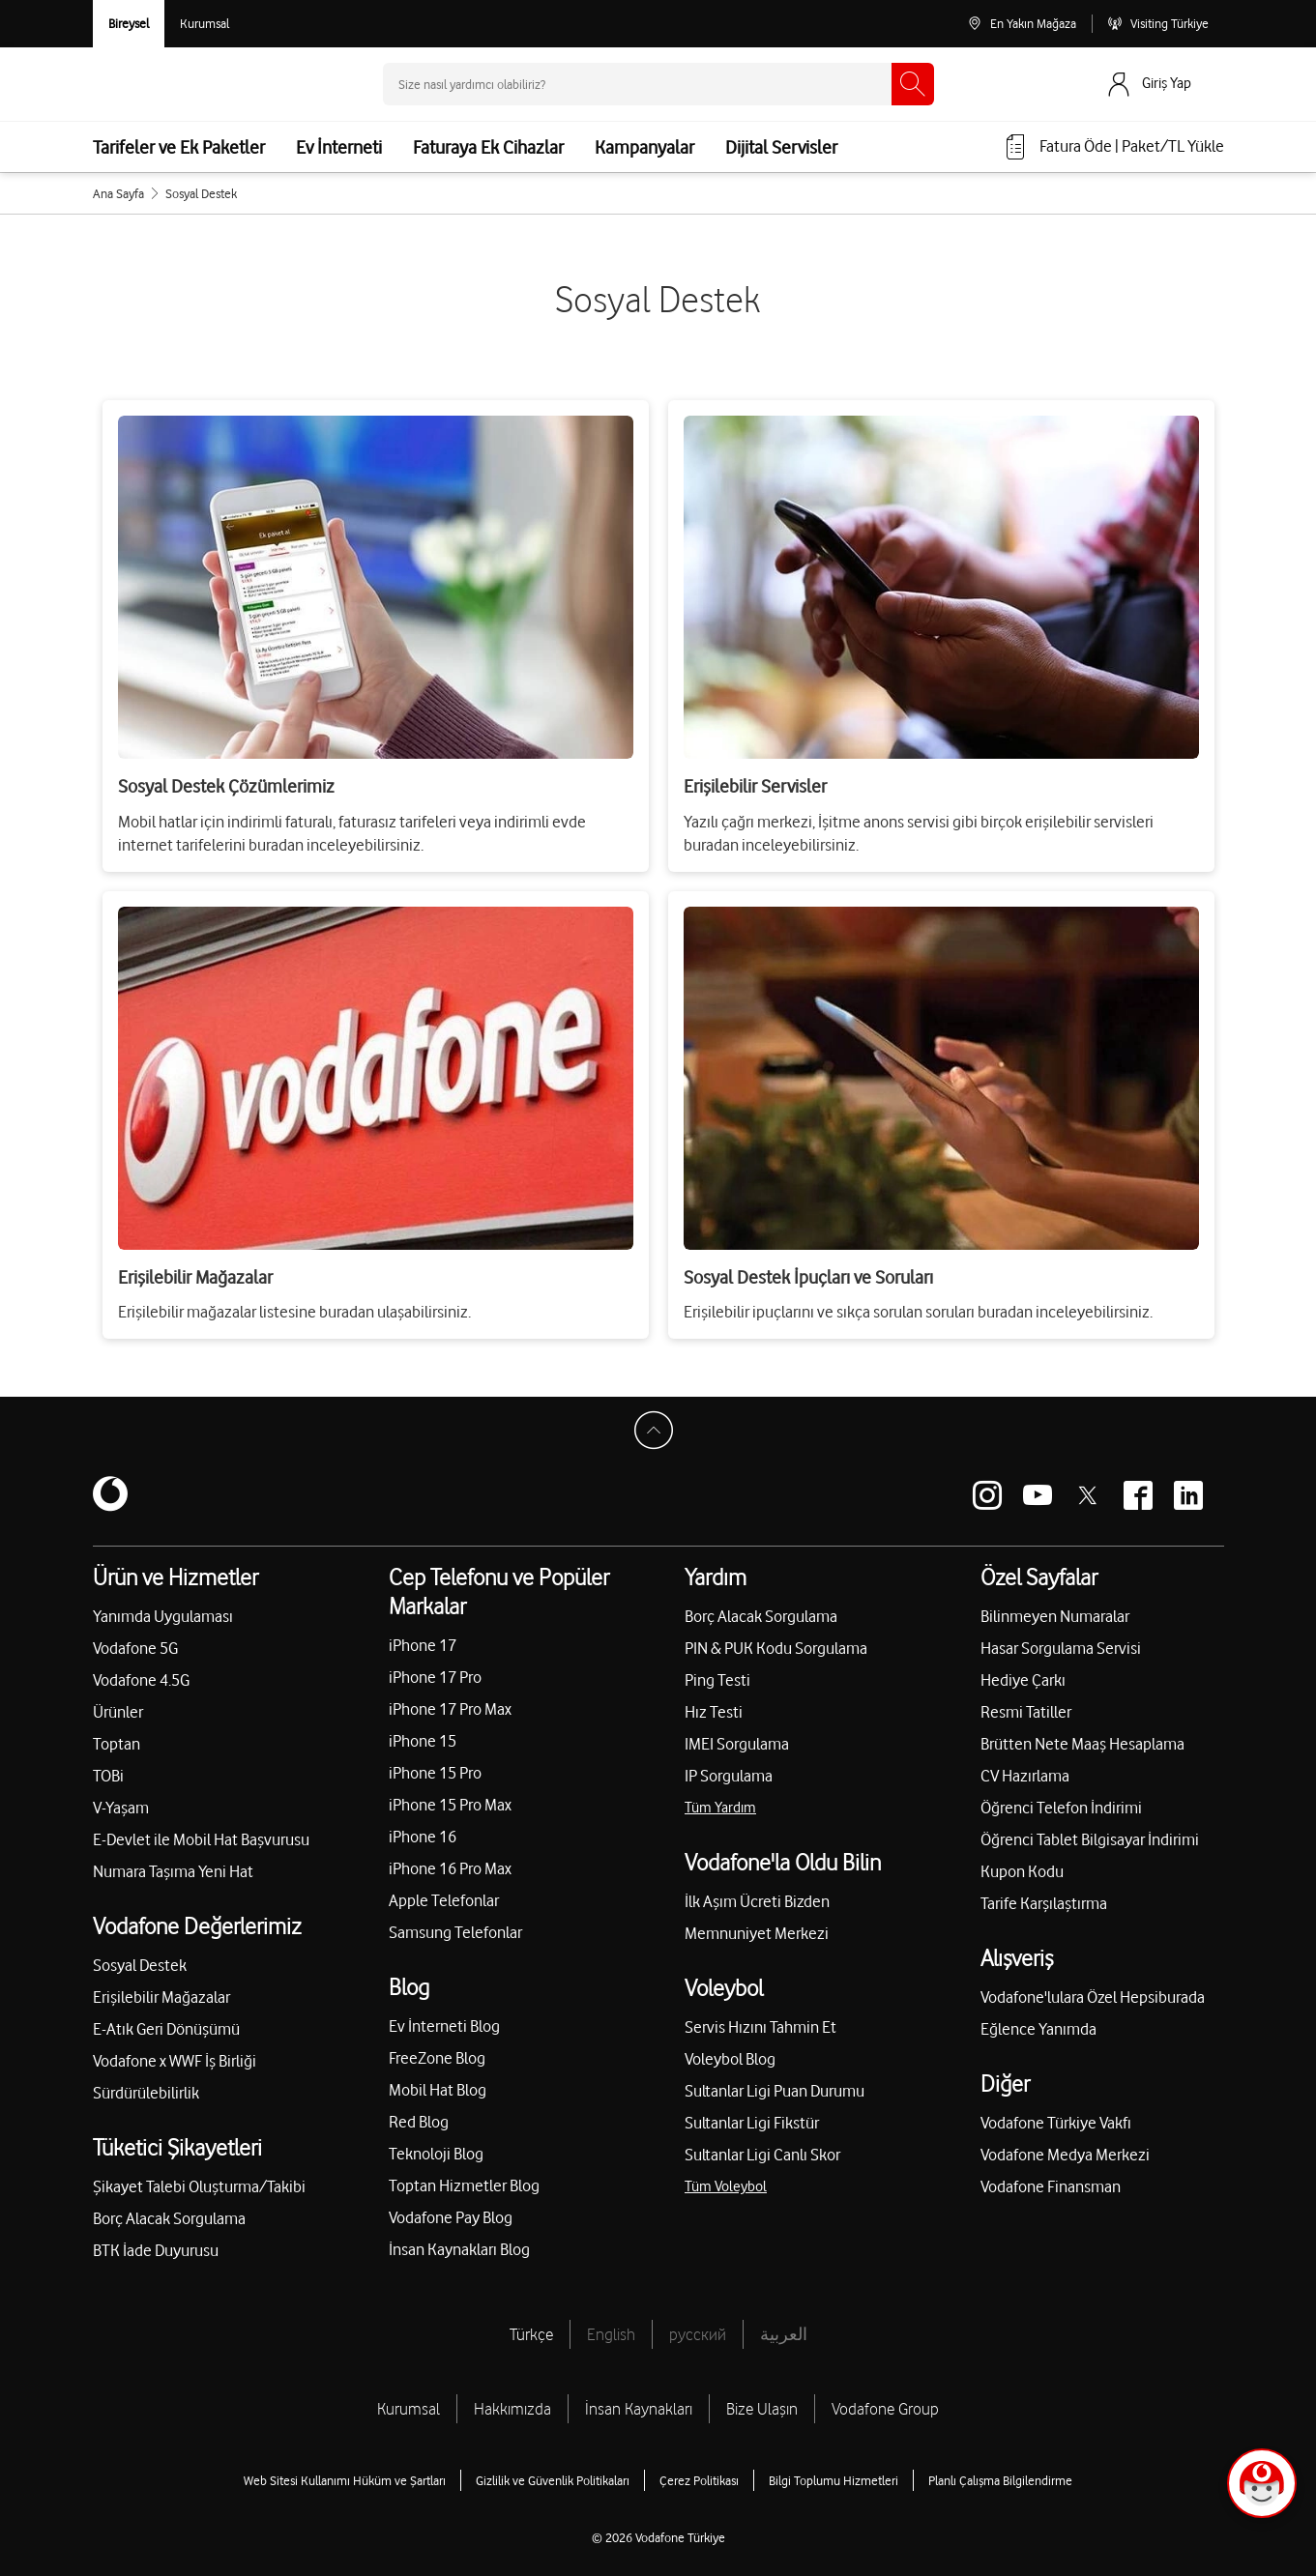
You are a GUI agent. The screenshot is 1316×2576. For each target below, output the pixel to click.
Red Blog (419, 2121)
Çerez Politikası (699, 2480)
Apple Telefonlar (444, 1900)
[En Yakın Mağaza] (1021, 23)
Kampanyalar (644, 147)
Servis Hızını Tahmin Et (760, 2027)
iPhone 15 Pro (435, 1772)
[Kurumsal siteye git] (204, 23)
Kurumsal (408, 2408)
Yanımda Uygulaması (163, 1616)
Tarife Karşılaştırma (1043, 1903)
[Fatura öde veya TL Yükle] (1113, 147)
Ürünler (118, 1712)
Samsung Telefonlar (455, 1932)
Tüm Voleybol (726, 2186)
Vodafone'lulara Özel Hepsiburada (1092, 1997)
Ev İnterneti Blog (444, 2026)
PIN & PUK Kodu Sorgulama (776, 1648)
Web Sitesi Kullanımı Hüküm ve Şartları (345, 2480)
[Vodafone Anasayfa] (151, 84)
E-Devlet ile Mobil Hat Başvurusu (201, 1839)
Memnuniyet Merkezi (757, 1933)
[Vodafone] (110, 1495)
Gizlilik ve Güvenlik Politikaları (552, 2480)
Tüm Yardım (720, 1807)
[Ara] (913, 84)
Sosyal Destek (140, 1965)
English (611, 2334)
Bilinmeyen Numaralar (1054, 1616)
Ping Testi (717, 1680)
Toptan (116, 1743)
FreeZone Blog (437, 2058)
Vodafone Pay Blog (450, 2217)
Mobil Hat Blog (437, 2089)
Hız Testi (714, 1712)
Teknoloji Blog (436, 2153)
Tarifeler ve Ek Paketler (179, 147)
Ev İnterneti (339, 147)
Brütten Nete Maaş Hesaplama (1082, 1743)
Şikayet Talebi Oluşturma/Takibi (199, 2186)
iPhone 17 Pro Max (450, 1709)
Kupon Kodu (1022, 1871)
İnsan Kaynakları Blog (459, 2249)
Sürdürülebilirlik (146, 2092)
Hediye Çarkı (1023, 1680)
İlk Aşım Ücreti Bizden (757, 1901)
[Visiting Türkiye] (1158, 23)
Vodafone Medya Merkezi (1065, 2154)
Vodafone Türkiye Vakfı (1055, 2122)
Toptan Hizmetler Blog (464, 2185)
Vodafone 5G (135, 1648)
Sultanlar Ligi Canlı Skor (762, 2154)
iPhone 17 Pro (435, 1677)
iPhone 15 (422, 1741)
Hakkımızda (512, 2408)
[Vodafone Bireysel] (128, 23)
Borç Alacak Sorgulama (169, 2218)
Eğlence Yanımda (1038, 2029)
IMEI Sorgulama (737, 1743)
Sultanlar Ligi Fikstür (752, 2122)
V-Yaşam (121, 1807)
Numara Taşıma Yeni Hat (173, 1871)
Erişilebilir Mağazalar (161, 1997)
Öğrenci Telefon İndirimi (1061, 1807)
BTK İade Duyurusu (156, 2250)
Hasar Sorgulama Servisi (1060, 1648)
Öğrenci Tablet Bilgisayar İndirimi (1089, 1839)
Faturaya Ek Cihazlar (488, 147)
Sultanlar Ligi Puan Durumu (774, 2090)
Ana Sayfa (118, 193)
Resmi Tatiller (1025, 1712)
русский (697, 2334)
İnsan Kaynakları (638, 2408)
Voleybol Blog (730, 2059)
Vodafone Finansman (1050, 2186)
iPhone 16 (422, 1836)
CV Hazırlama (1024, 1775)
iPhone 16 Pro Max (450, 1868)
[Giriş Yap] (1163, 84)
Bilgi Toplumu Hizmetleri (833, 2480)
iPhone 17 (422, 1645)
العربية (783, 2334)
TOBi (108, 1775)
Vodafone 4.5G (141, 1680)
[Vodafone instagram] (987, 1495)
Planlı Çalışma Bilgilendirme (1000, 2480)
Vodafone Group (885, 2408)
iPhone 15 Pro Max (450, 1804)
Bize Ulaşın (762, 2408)
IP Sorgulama (729, 1775)
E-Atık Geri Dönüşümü (166, 2029)
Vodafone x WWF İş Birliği (174, 2060)
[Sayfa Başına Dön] (658, 1435)
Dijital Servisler (781, 147)
